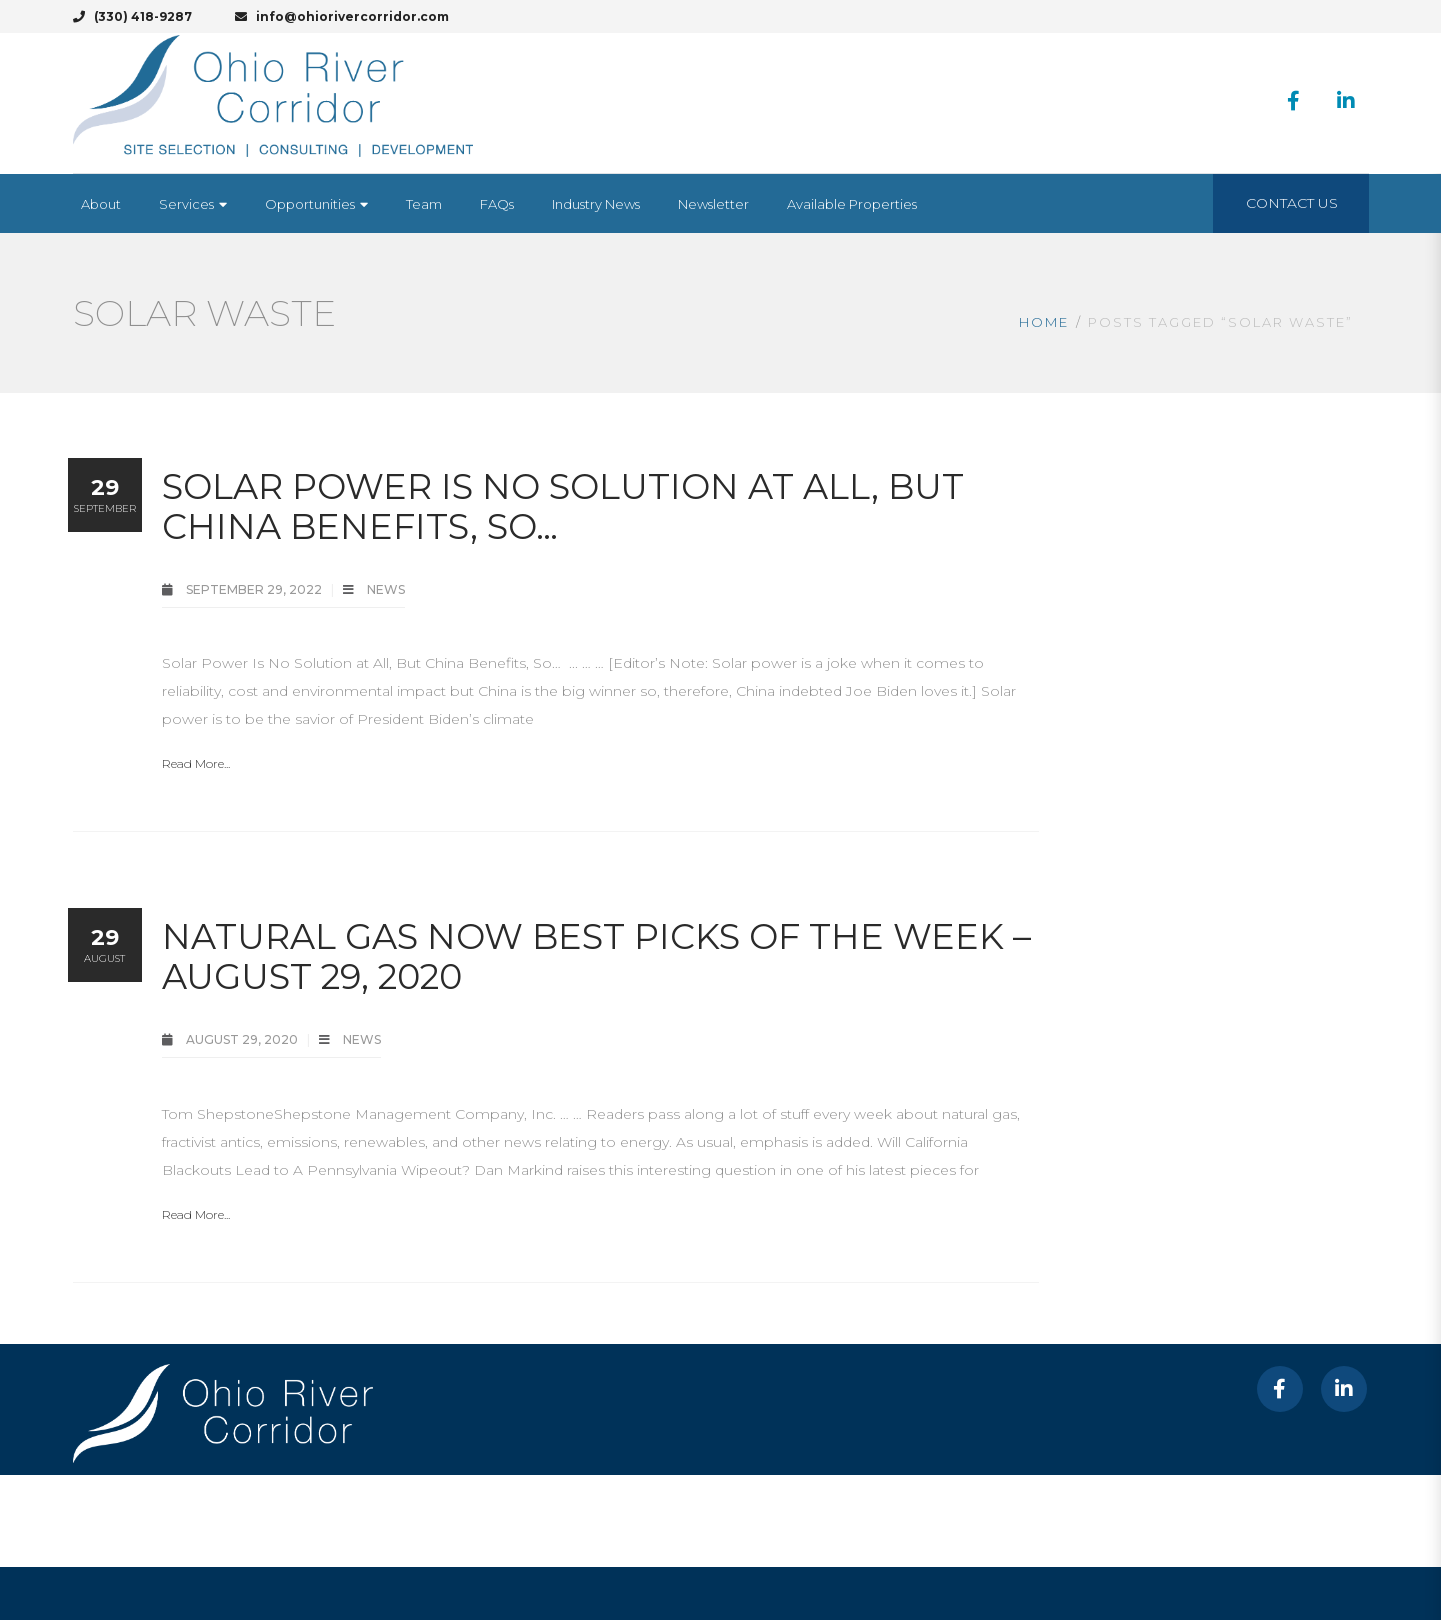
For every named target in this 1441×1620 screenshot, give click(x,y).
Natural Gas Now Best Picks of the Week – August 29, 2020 (596, 956)
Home (1044, 322)
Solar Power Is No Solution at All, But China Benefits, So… (563, 506)
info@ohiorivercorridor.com (342, 16)
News (386, 589)
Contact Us (1292, 203)
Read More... (196, 763)
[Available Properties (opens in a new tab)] (852, 204)
